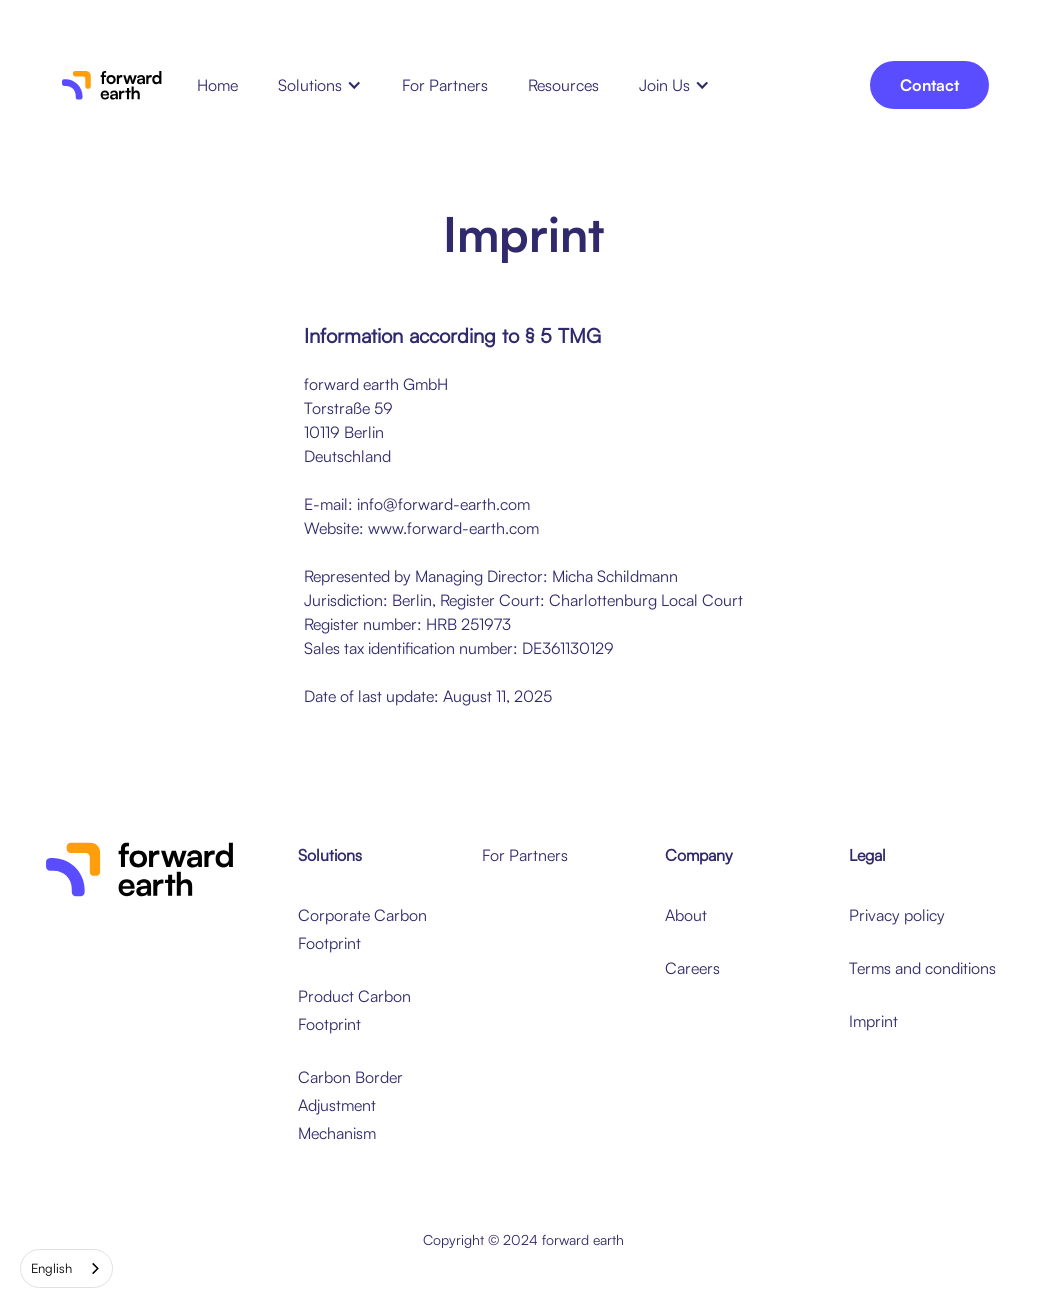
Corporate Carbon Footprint (362, 929)
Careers (692, 968)
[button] (320, 85)
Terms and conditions (922, 968)
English (51, 1268)
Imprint (873, 1021)
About (686, 915)
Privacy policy (897, 915)
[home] (112, 85)
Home (217, 85)
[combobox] (66, 1268)
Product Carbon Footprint (354, 1010)
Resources (563, 85)
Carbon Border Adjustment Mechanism (350, 1105)
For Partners (445, 85)
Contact (929, 85)
